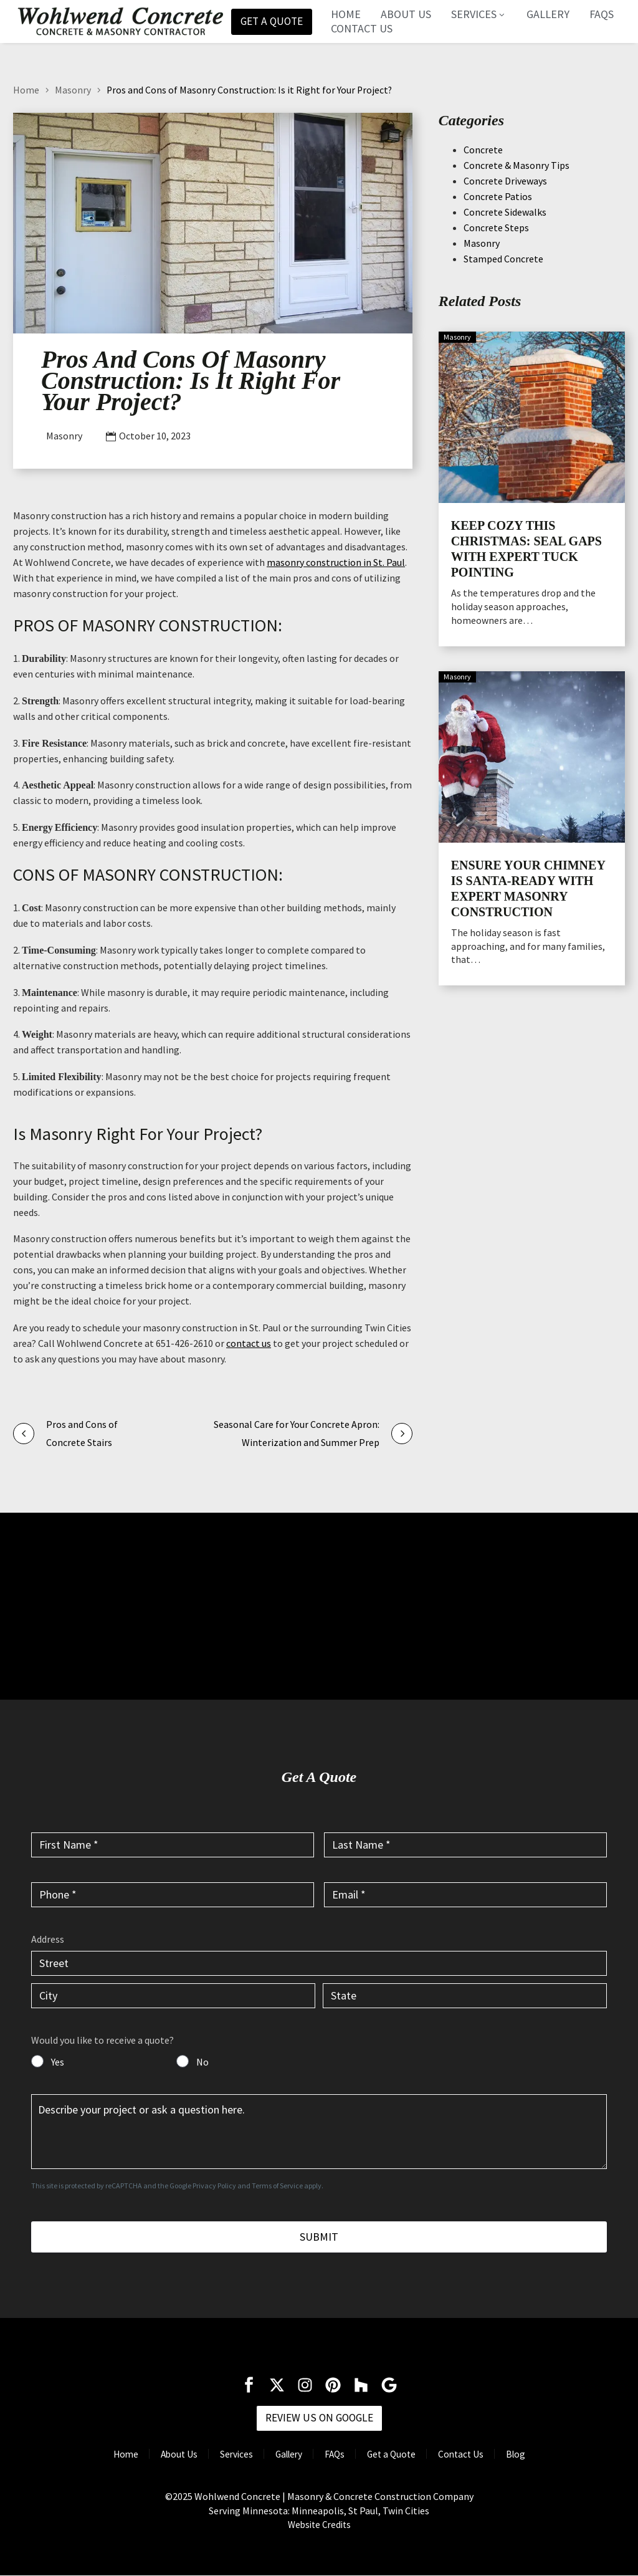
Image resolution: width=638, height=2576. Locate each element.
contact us (248, 1343)
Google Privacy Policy (202, 2185)
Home (348, 14)
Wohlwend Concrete (237, 2497)
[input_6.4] (465, 1995)
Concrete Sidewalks (505, 212)
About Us (408, 14)
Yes (57, 2062)
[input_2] (465, 1844)
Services (481, 14)
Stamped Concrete (503, 258)
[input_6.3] (173, 1995)
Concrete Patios (498, 196)
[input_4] (465, 1894)
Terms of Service (277, 2185)
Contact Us (364, 29)
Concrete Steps (496, 227)
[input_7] (37, 2061)
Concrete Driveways (505, 181)
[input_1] (172, 1844)
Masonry (73, 90)
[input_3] (172, 1894)
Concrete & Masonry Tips (516, 165)
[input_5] (319, 2131)
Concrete (483, 149)
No (202, 2062)
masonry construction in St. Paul (336, 561)
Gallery (550, 14)
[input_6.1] (319, 1963)
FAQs (604, 14)
